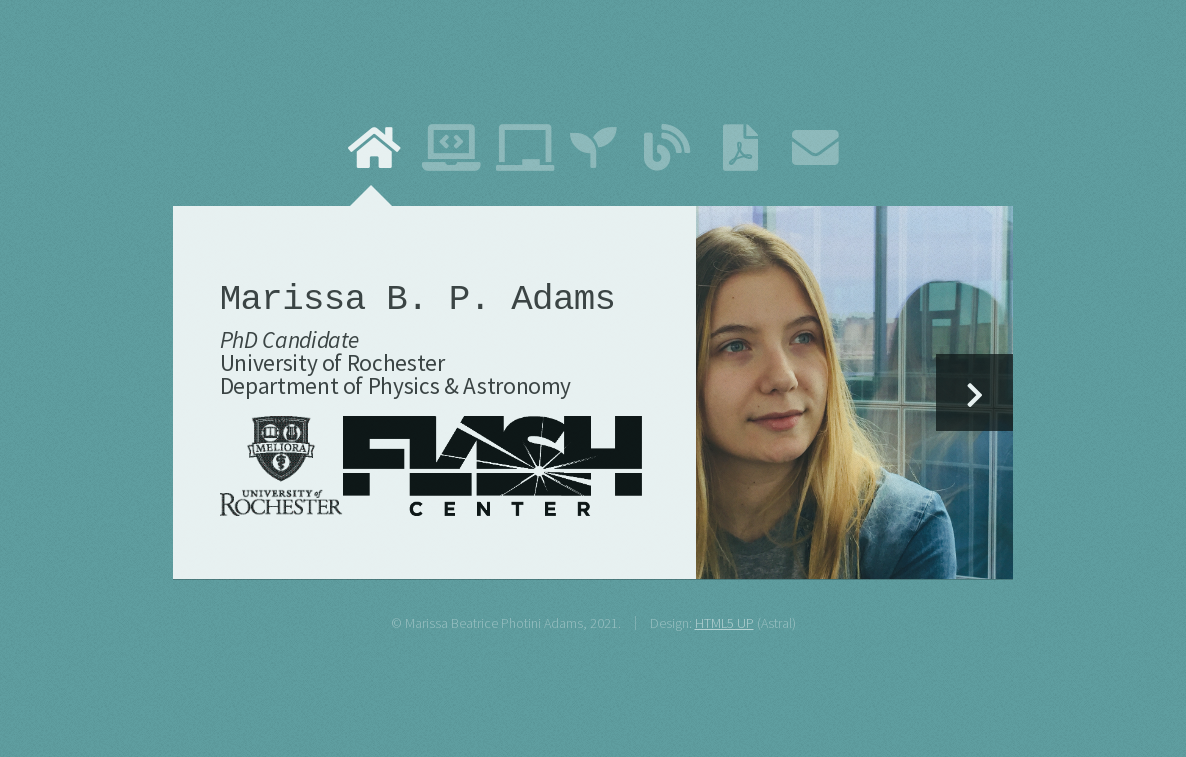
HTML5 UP (724, 623)
